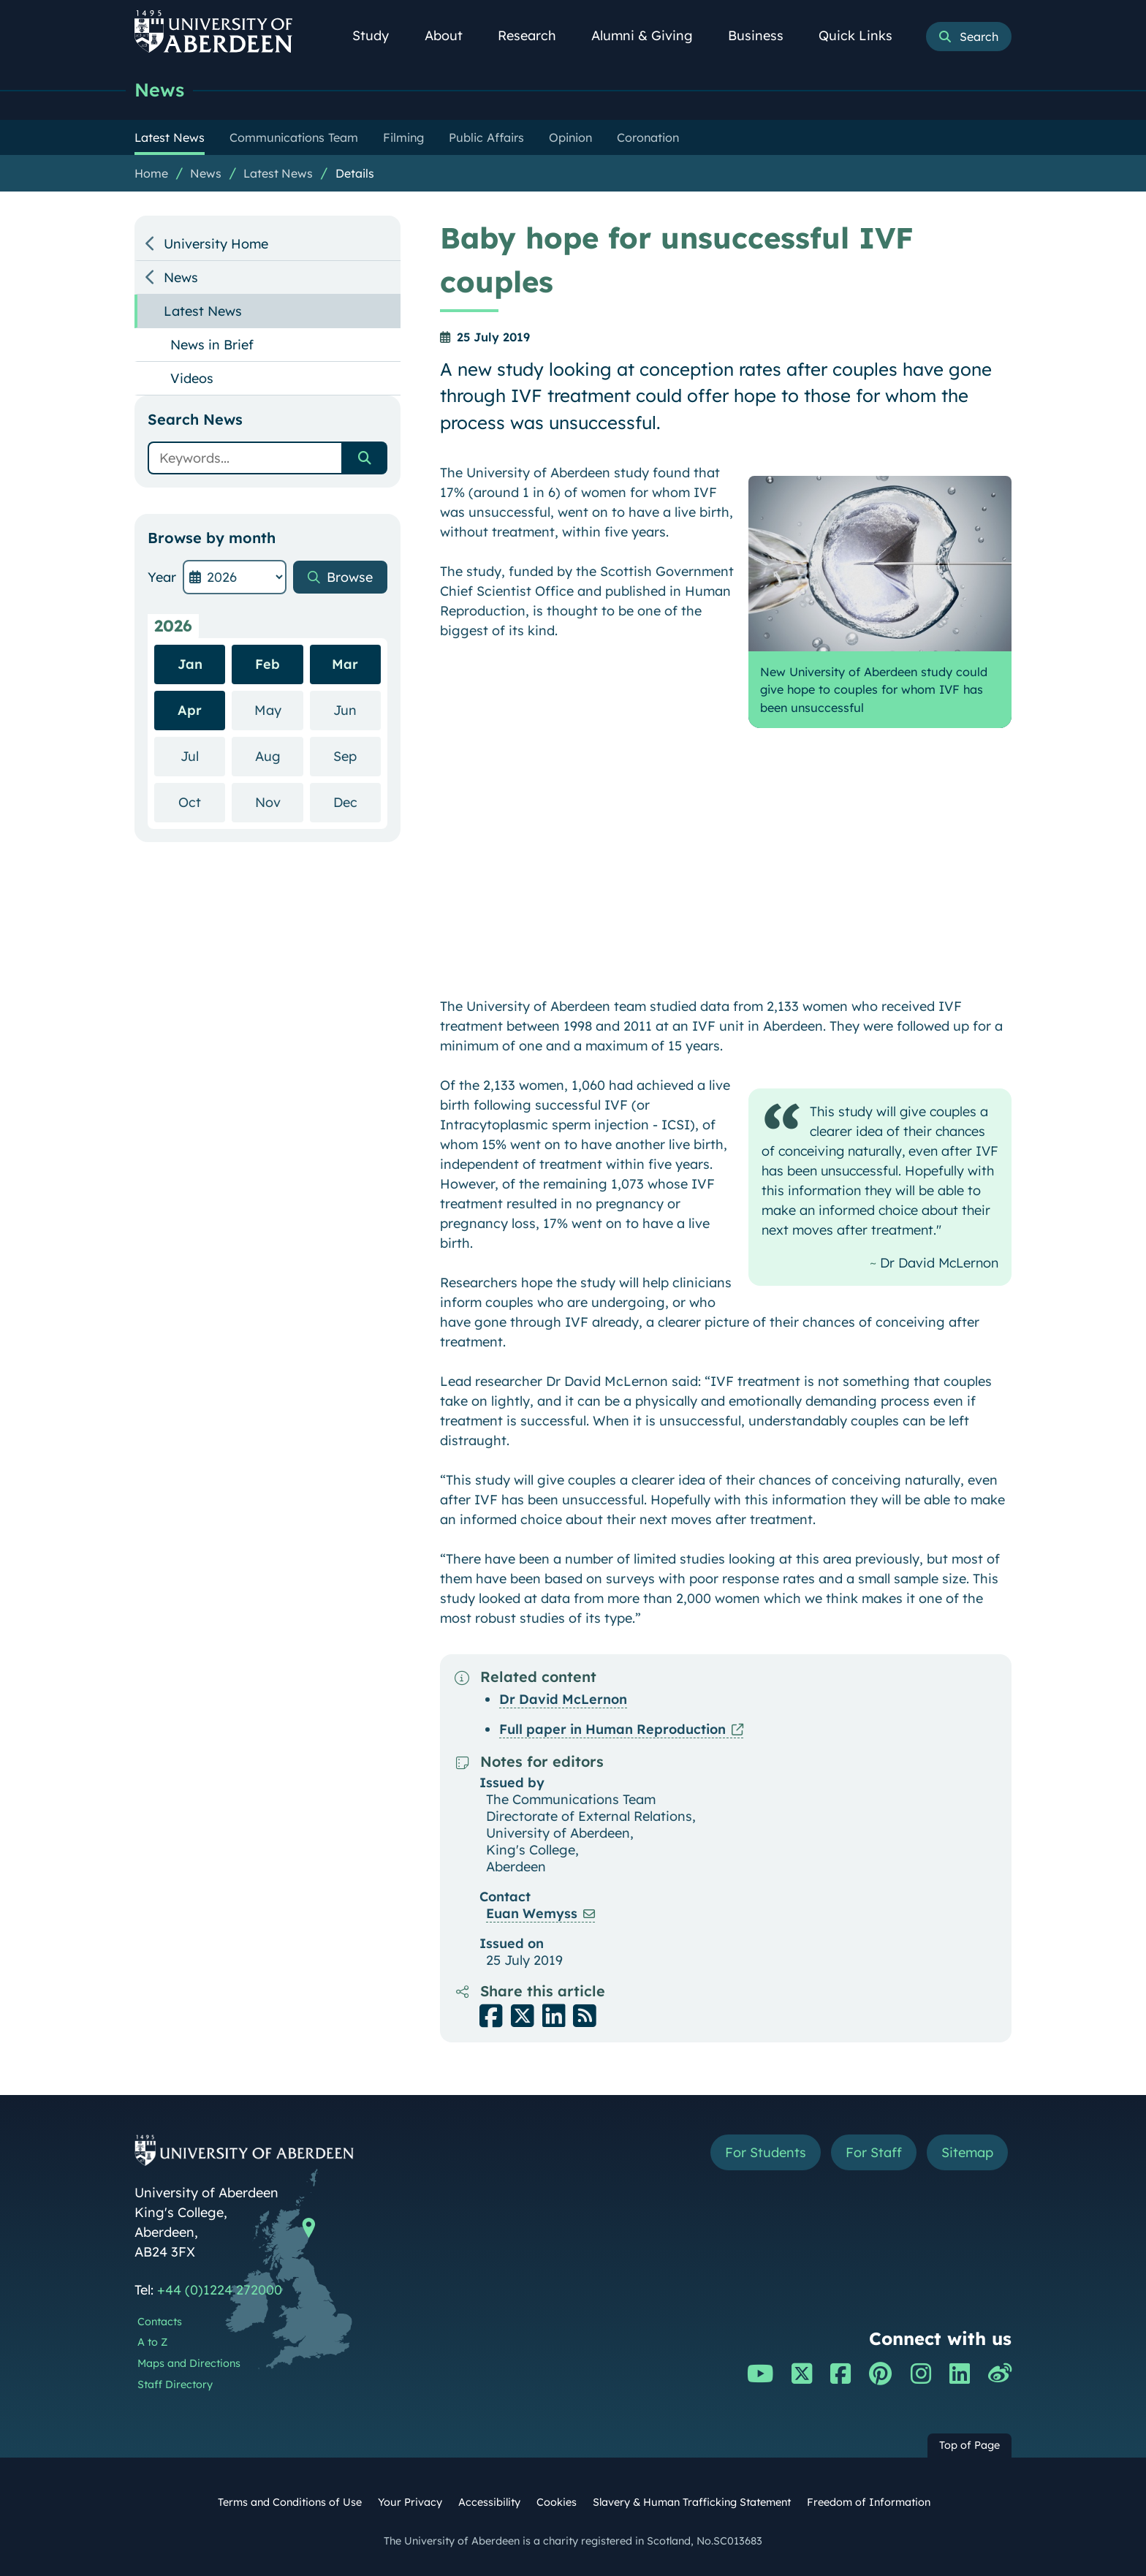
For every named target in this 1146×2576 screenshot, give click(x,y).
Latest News (278, 173)
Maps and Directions (188, 2363)
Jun (357, 709)
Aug (279, 755)
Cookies (556, 2502)
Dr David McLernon (563, 1699)
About (452, 35)
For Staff (874, 2152)
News (159, 89)
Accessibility (489, 2502)
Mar (345, 664)
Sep (357, 755)
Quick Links (863, 35)
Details (354, 173)
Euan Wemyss (531, 1913)
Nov (279, 801)
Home (151, 173)
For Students (765, 2152)
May (278, 709)
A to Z (152, 2342)
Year (162, 577)
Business (764, 35)
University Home (216, 243)
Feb (267, 664)
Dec (357, 801)
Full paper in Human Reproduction (612, 1729)
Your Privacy (410, 2502)
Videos (191, 378)
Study (378, 35)
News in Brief (212, 344)
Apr (190, 710)
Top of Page (969, 2445)
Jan (190, 664)
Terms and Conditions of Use (290, 2502)
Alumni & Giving (650, 35)
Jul (203, 755)
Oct (201, 801)
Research (535, 35)
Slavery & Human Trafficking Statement (692, 2502)
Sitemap (967, 2152)
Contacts (159, 2321)
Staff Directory (175, 2384)
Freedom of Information (868, 2502)
